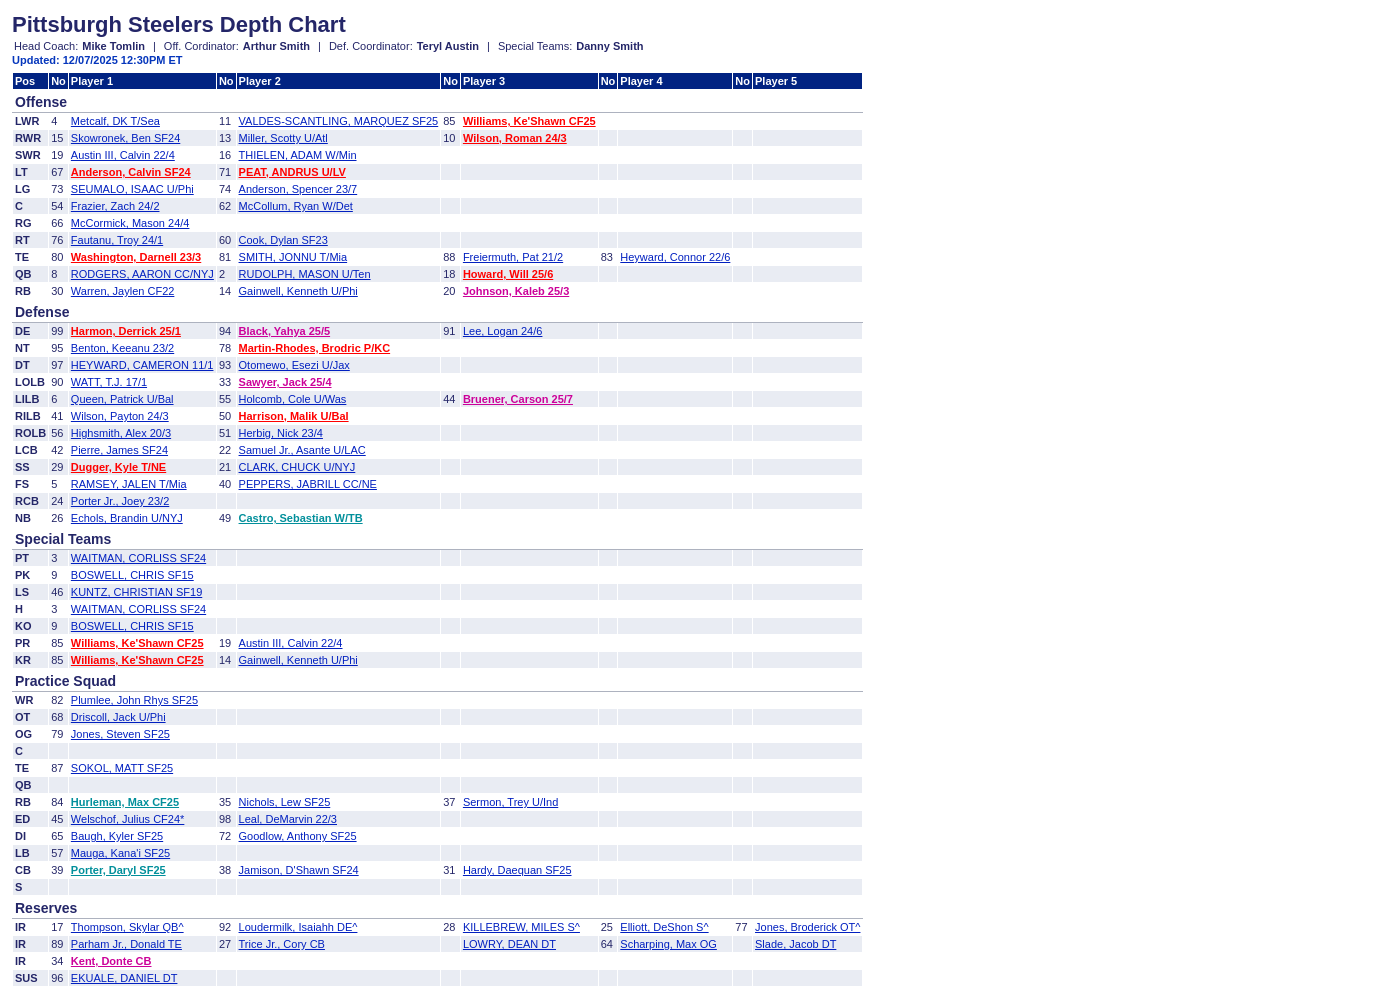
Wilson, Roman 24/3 (515, 138)
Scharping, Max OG (668, 944)
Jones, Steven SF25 (120, 734)
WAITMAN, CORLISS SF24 (138, 558)
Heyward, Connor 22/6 (675, 257)
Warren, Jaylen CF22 (123, 291)
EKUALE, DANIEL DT (124, 978)
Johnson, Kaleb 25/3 (516, 291)
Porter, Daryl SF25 (118, 870)
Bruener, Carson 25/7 (518, 399)
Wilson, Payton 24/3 (120, 416)
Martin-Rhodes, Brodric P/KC (315, 348)
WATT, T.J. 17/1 (109, 382)
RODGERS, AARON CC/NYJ (142, 274)
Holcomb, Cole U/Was (293, 399)
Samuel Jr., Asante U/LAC (302, 450)
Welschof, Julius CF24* (128, 819)
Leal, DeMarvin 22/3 (288, 819)
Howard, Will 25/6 (508, 274)
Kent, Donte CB (111, 961)
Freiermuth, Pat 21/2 (513, 257)
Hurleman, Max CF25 (125, 802)
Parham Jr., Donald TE (126, 944)
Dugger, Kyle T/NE (118, 467)
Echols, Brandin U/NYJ (127, 518)
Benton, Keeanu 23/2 (122, 348)
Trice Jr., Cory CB (282, 944)
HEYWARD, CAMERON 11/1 (142, 365)
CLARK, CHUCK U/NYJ (297, 467)
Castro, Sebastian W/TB (301, 518)
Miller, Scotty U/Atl (283, 138)
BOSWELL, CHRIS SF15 (132, 575)
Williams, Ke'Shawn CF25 (529, 121)
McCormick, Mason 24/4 (130, 223)
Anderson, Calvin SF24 (131, 172)
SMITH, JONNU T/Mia (293, 257)
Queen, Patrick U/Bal (122, 399)
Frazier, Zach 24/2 (115, 206)
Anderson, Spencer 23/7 (298, 189)
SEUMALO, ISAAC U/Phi (132, 189)
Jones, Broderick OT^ (807, 927)
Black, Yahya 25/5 (285, 331)
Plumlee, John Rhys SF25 (134, 700)
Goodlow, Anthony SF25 (298, 836)
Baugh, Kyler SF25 (117, 836)
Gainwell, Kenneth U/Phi (298, 291)
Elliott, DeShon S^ (664, 927)
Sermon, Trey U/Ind (510, 802)
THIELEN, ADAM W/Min (298, 155)
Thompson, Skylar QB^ (127, 927)
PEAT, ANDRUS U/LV (292, 172)
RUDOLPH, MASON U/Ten (305, 274)
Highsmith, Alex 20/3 (121, 433)
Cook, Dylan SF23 (283, 240)
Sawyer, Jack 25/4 (285, 382)
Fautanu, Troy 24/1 (117, 240)
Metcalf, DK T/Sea (115, 121)
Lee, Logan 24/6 (503, 331)
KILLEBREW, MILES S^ (521, 927)
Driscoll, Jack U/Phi (118, 717)
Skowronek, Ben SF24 (125, 138)
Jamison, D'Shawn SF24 (299, 870)
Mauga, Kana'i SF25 (120, 853)
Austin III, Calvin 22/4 (123, 155)
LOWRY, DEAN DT (509, 944)
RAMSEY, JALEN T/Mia (129, 484)
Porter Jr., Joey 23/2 (120, 501)
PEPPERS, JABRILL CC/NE (308, 484)
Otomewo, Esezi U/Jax (294, 365)
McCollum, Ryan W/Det (296, 206)
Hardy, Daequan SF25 (517, 870)
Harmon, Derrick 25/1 (126, 331)
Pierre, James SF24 (119, 450)
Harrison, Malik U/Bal (294, 416)
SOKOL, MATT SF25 (122, 768)
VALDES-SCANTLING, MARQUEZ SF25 (339, 121)
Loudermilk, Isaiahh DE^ (298, 927)
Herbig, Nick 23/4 (281, 433)
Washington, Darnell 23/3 (136, 257)
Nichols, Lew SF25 (285, 802)
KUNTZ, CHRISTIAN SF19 (136, 592)
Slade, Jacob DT (795, 944)
